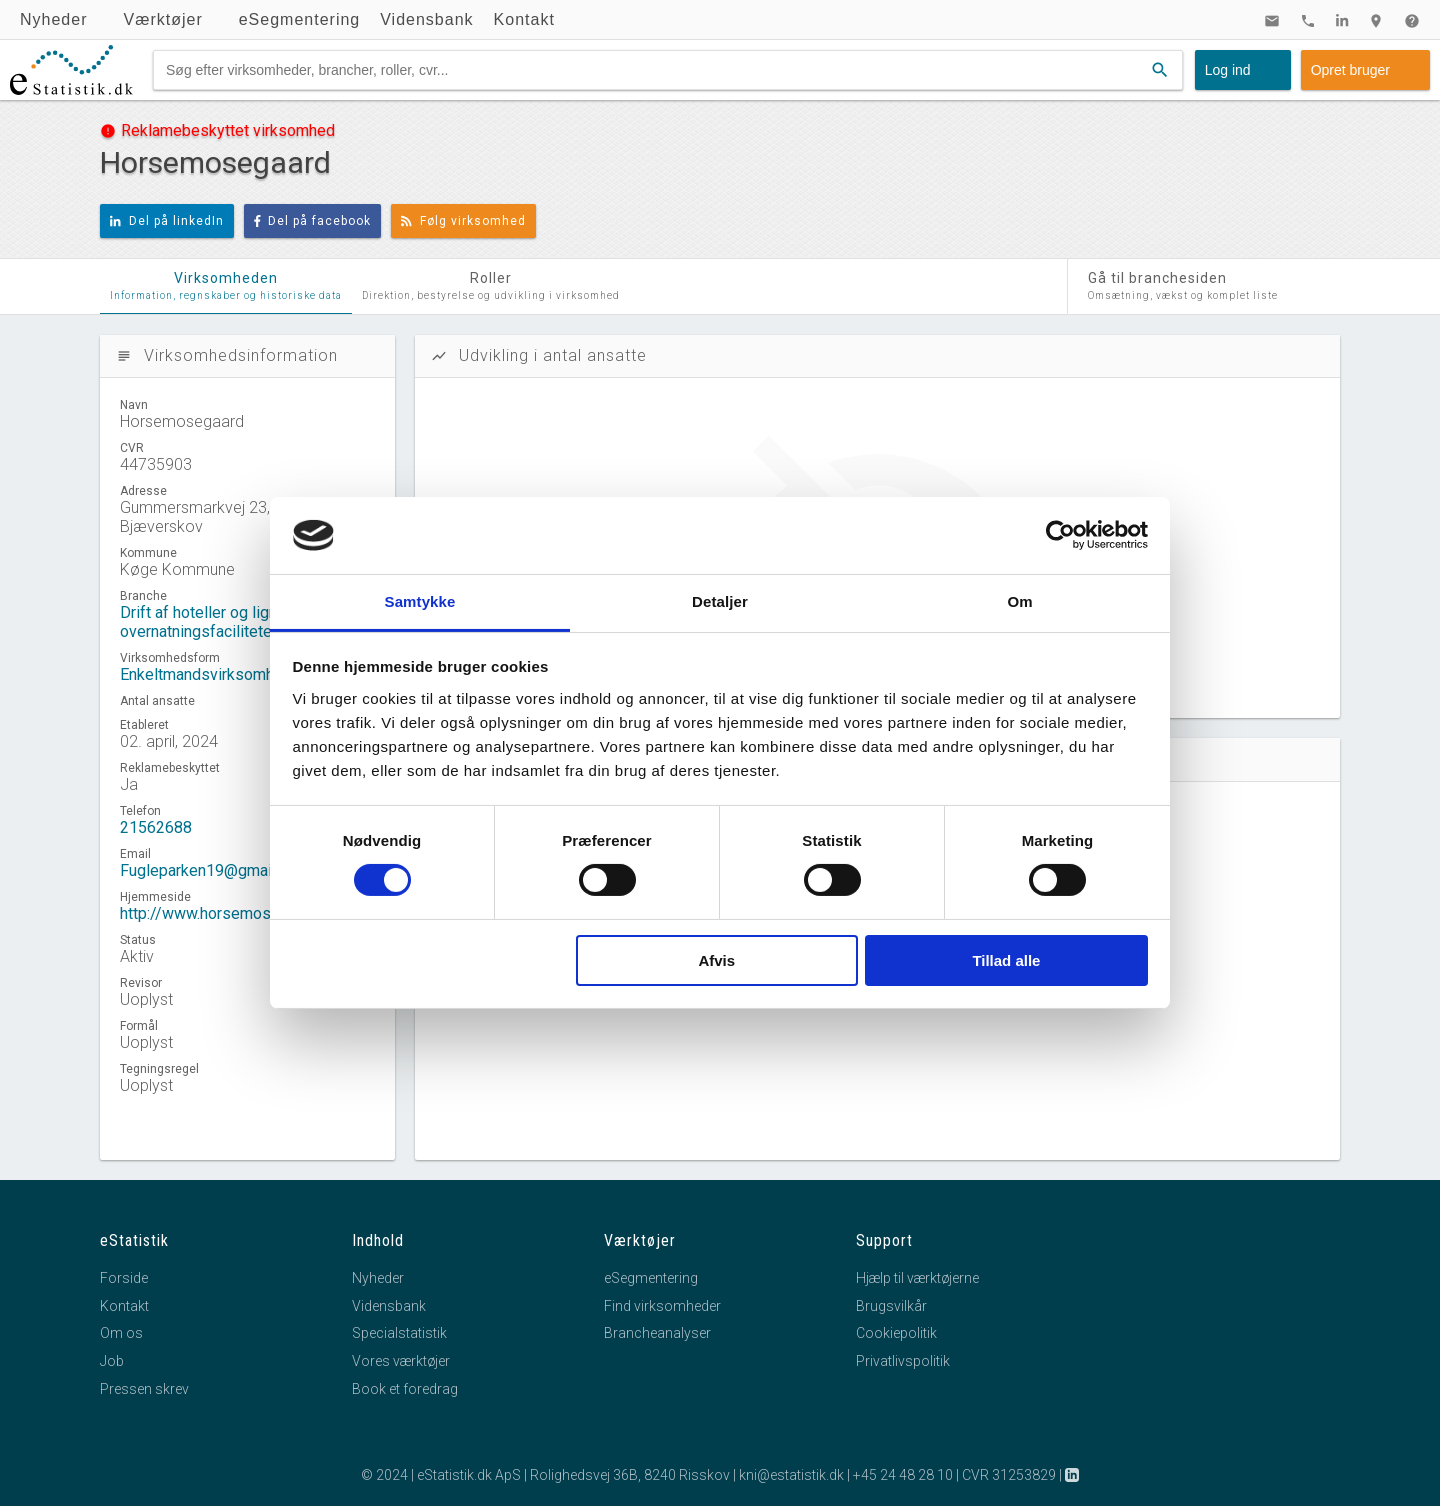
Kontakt (524, 19)
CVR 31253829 (1009, 1475)
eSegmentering (300, 19)
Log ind (1228, 70)
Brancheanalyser (657, 1333)
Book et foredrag (405, 1389)
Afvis (716, 960)
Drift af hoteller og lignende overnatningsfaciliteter (216, 622)
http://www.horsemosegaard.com (236, 913)
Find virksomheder (662, 1306)
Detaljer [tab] (720, 601)
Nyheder (53, 19)
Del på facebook (313, 221)
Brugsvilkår (891, 1306)
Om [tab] (1019, 601)
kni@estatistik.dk (791, 1475)
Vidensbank (426, 19)
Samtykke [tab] (420, 601)
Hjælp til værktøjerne (917, 1278)
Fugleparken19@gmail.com (214, 870)
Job (112, 1361)
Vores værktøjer (401, 1361)
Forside (124, 1278)
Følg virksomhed (463, 221)
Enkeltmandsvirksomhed (206, 674)
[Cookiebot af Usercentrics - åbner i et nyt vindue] (1060, 535)
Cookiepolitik (896, 1333)
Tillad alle (1006, 960)
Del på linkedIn (167, 221)
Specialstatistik (399, 1333)
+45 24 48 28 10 (903, 1475)
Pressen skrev (144, 1389)
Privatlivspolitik (903, 1361)
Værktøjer (162, 19)
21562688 (156, 827)
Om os (121, 1333)
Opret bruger (1350, 70)
